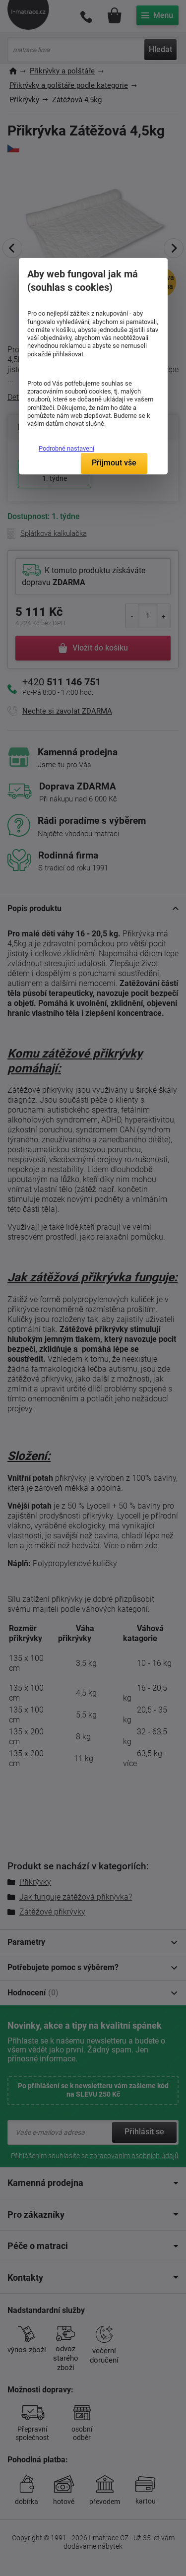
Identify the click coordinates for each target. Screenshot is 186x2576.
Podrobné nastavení (66, 448)
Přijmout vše (114, 462)
